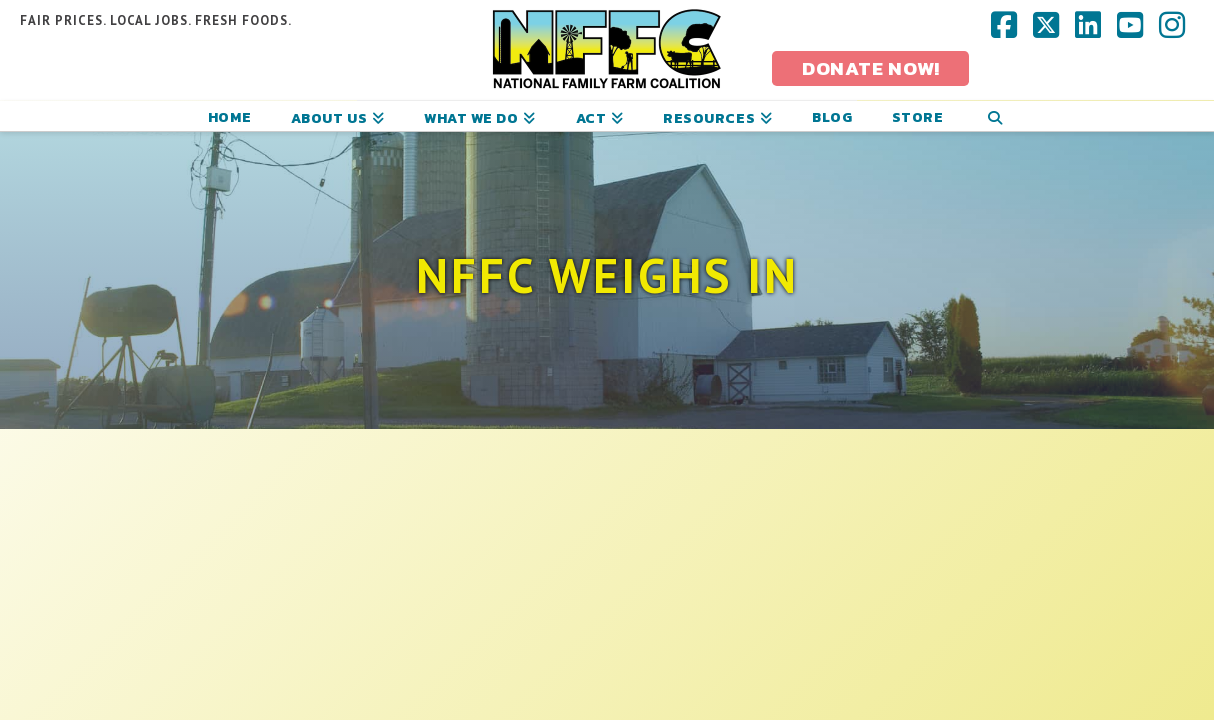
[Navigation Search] (994, 116)
